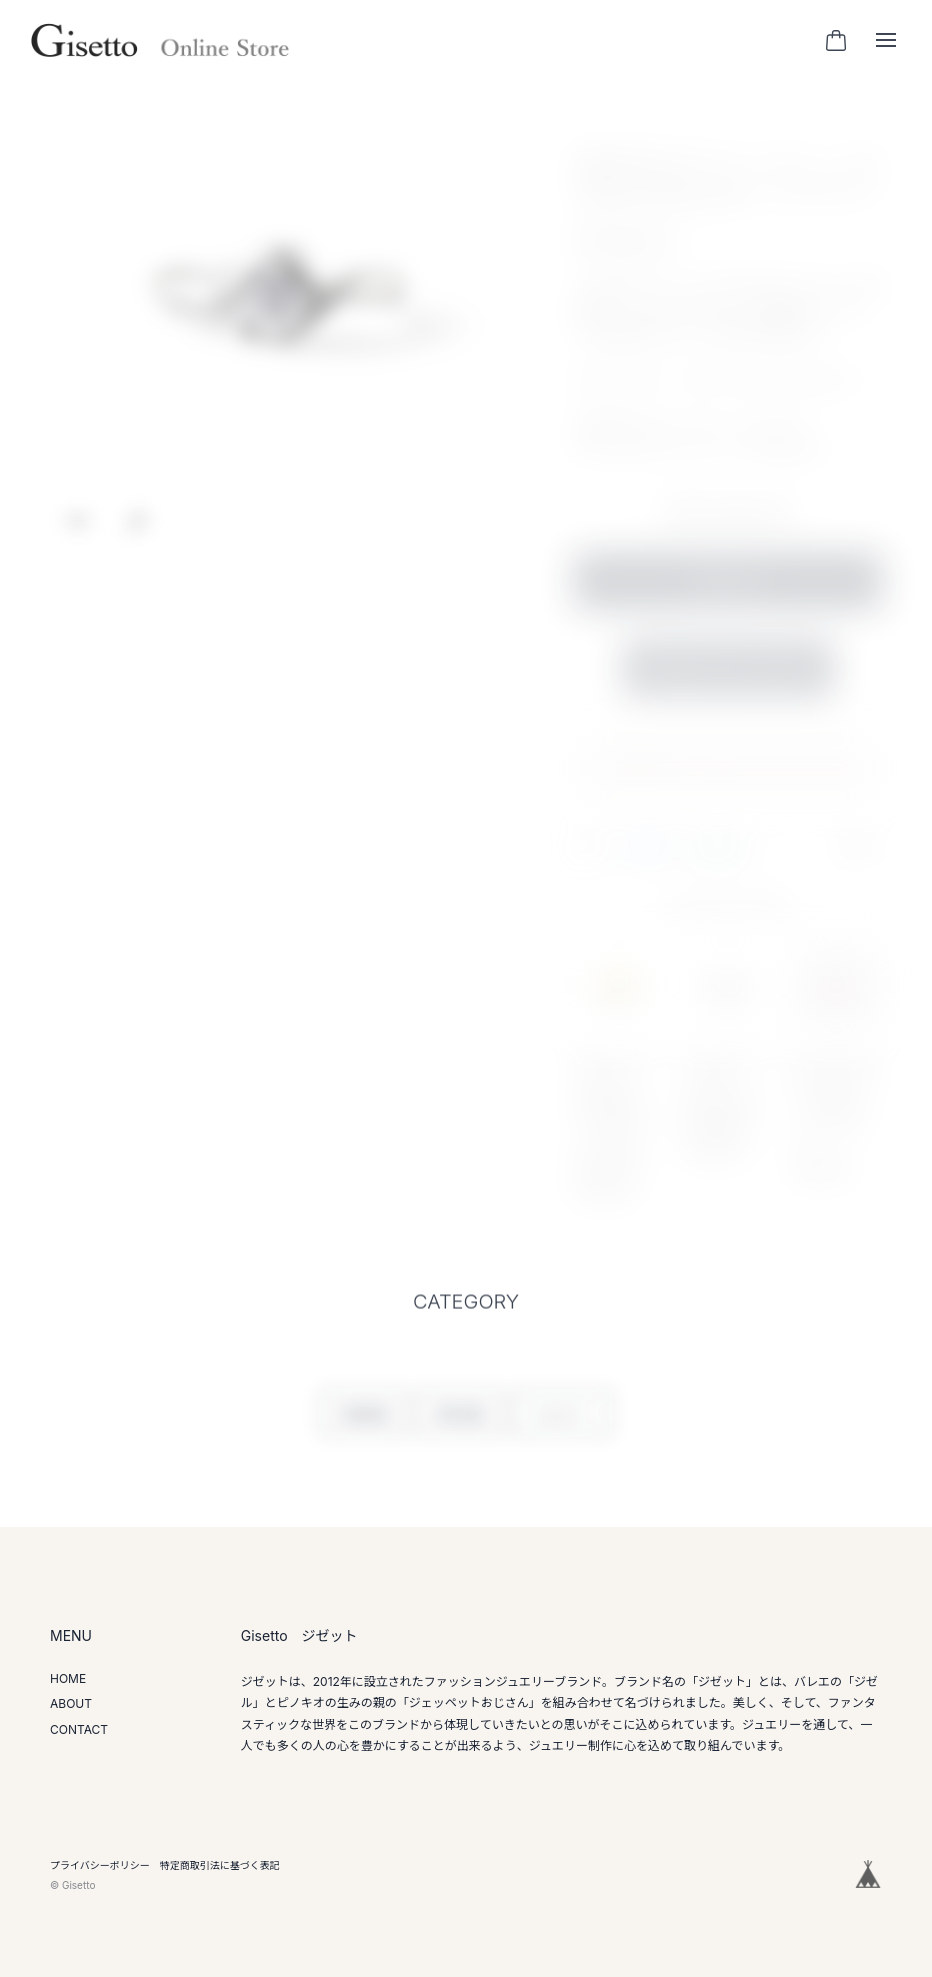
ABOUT (71, 1703)
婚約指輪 (460, 1424)
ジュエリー (561, 1424)
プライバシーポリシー (100, 1865)
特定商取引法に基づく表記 (220, 1865)
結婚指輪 (364, 1424)
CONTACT (79, 1729)
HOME (68, 1678)
